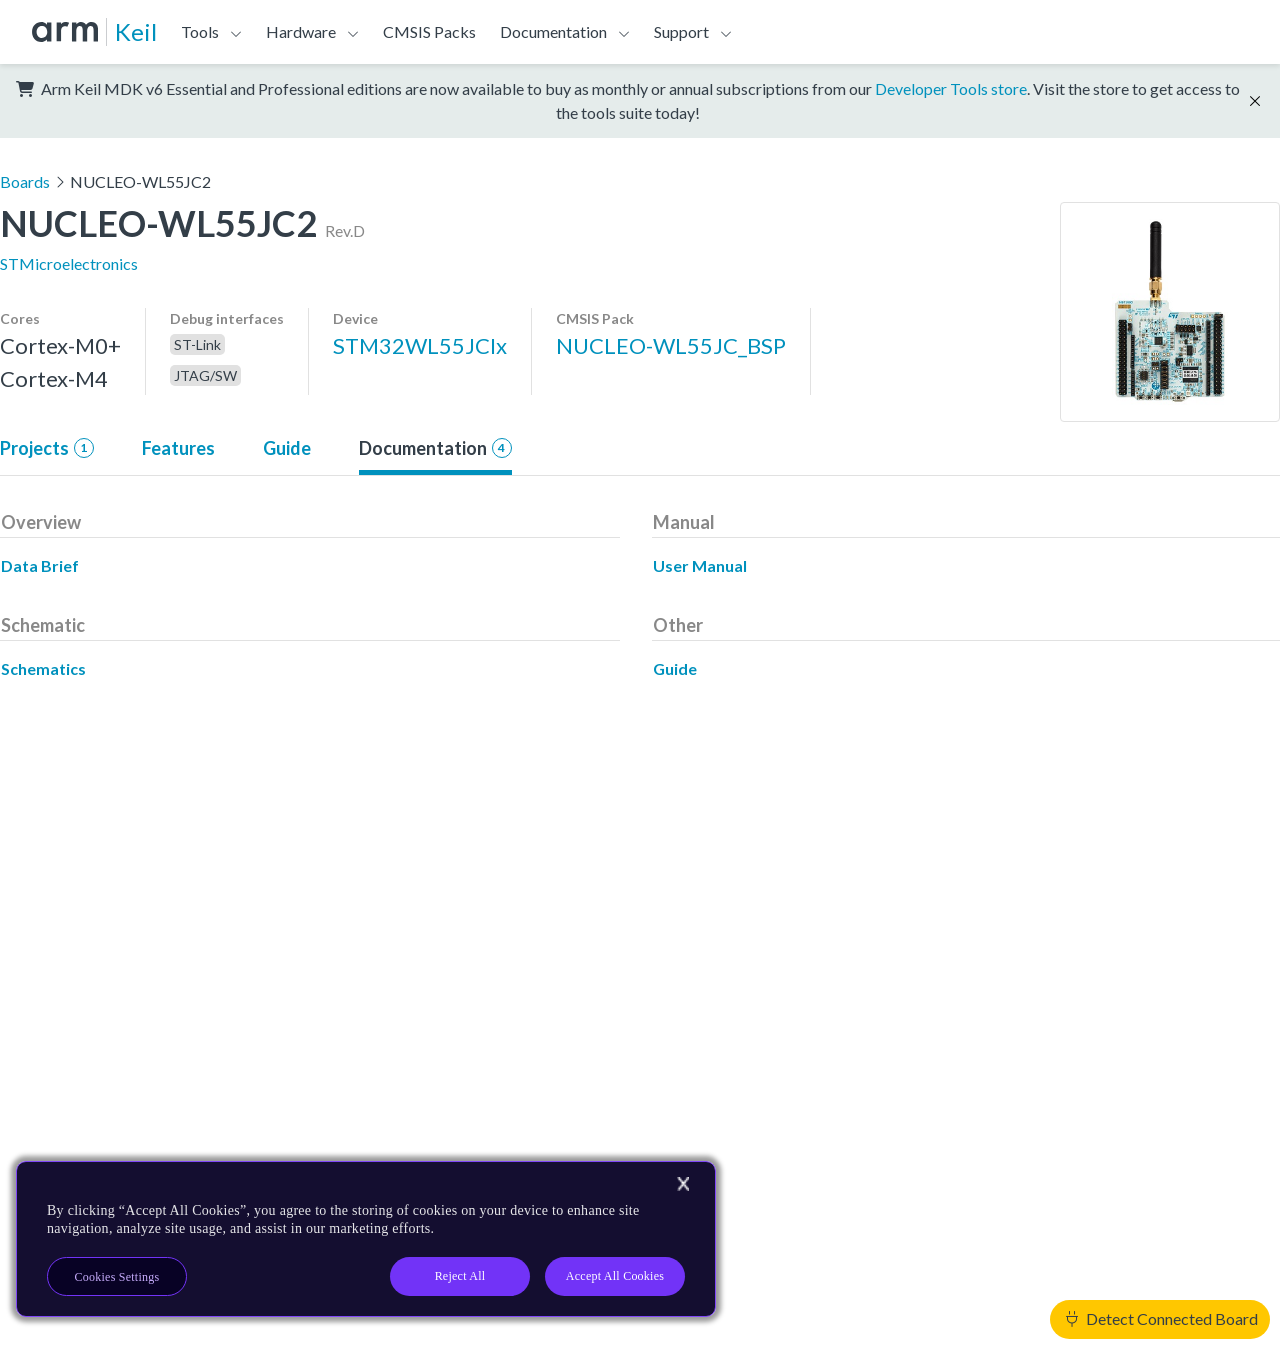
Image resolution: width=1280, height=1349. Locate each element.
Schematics (43, 668)
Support (681, 31)
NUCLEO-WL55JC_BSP (671, 345)
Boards (25, 181)
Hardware (301, 31)
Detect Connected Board (1162, 1318)
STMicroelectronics (69, 263)
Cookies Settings (117, 1277)
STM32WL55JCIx (420, 345)
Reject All (460, 1276)
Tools (200, 31)
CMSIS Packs (429, 31)
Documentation (553, 31)
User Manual (700, 565)
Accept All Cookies (615, 1276)
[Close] (683, 1184)
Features (178, 448)
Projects (47, 448)
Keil (136, 31)
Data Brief (40, 565)
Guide (287, 448)
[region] (366, 1239)
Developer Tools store (951, 88)
